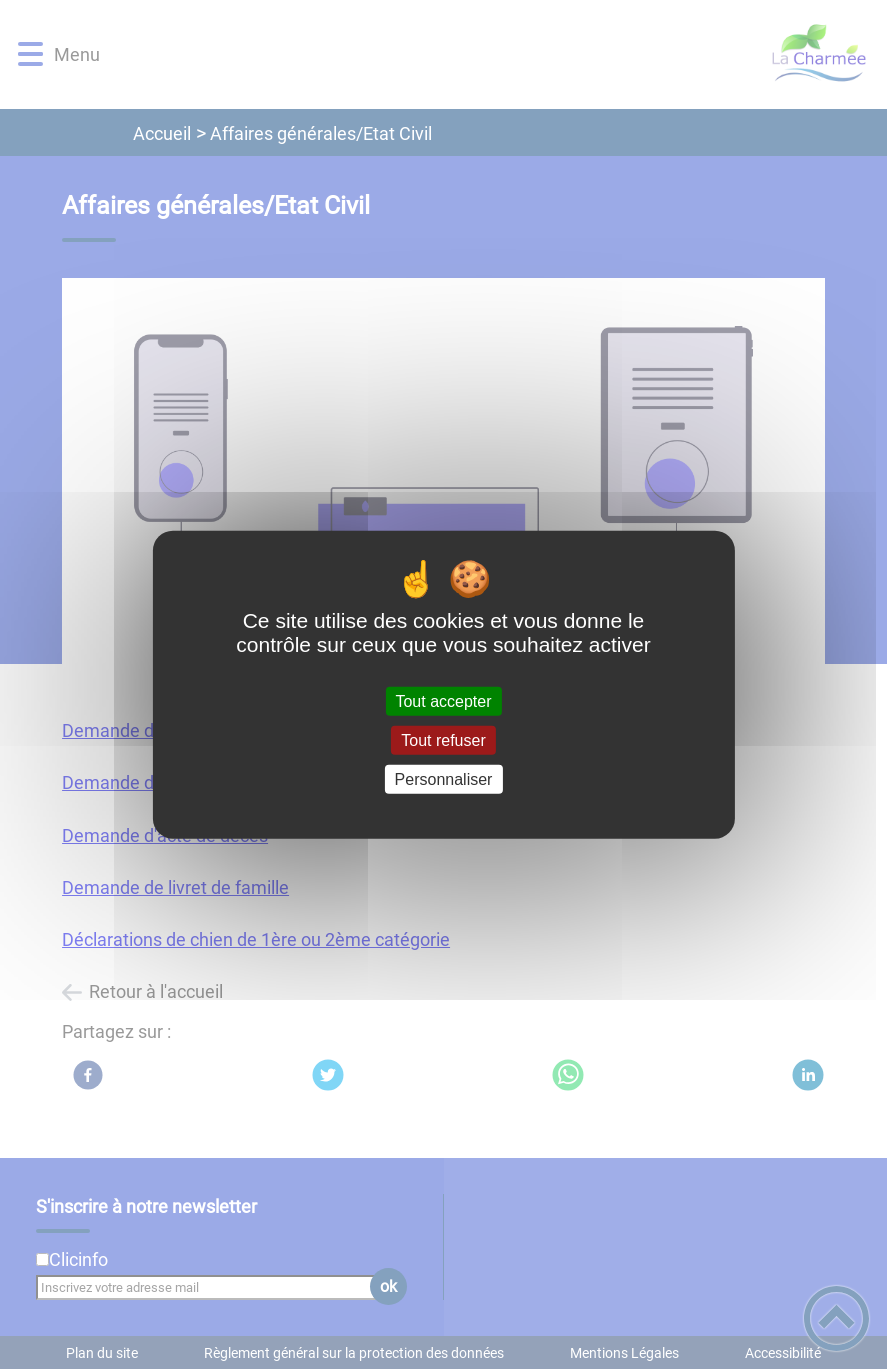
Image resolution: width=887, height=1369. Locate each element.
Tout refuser (443, 739)
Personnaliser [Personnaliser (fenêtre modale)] (444, 779)
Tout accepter (443, 700)
